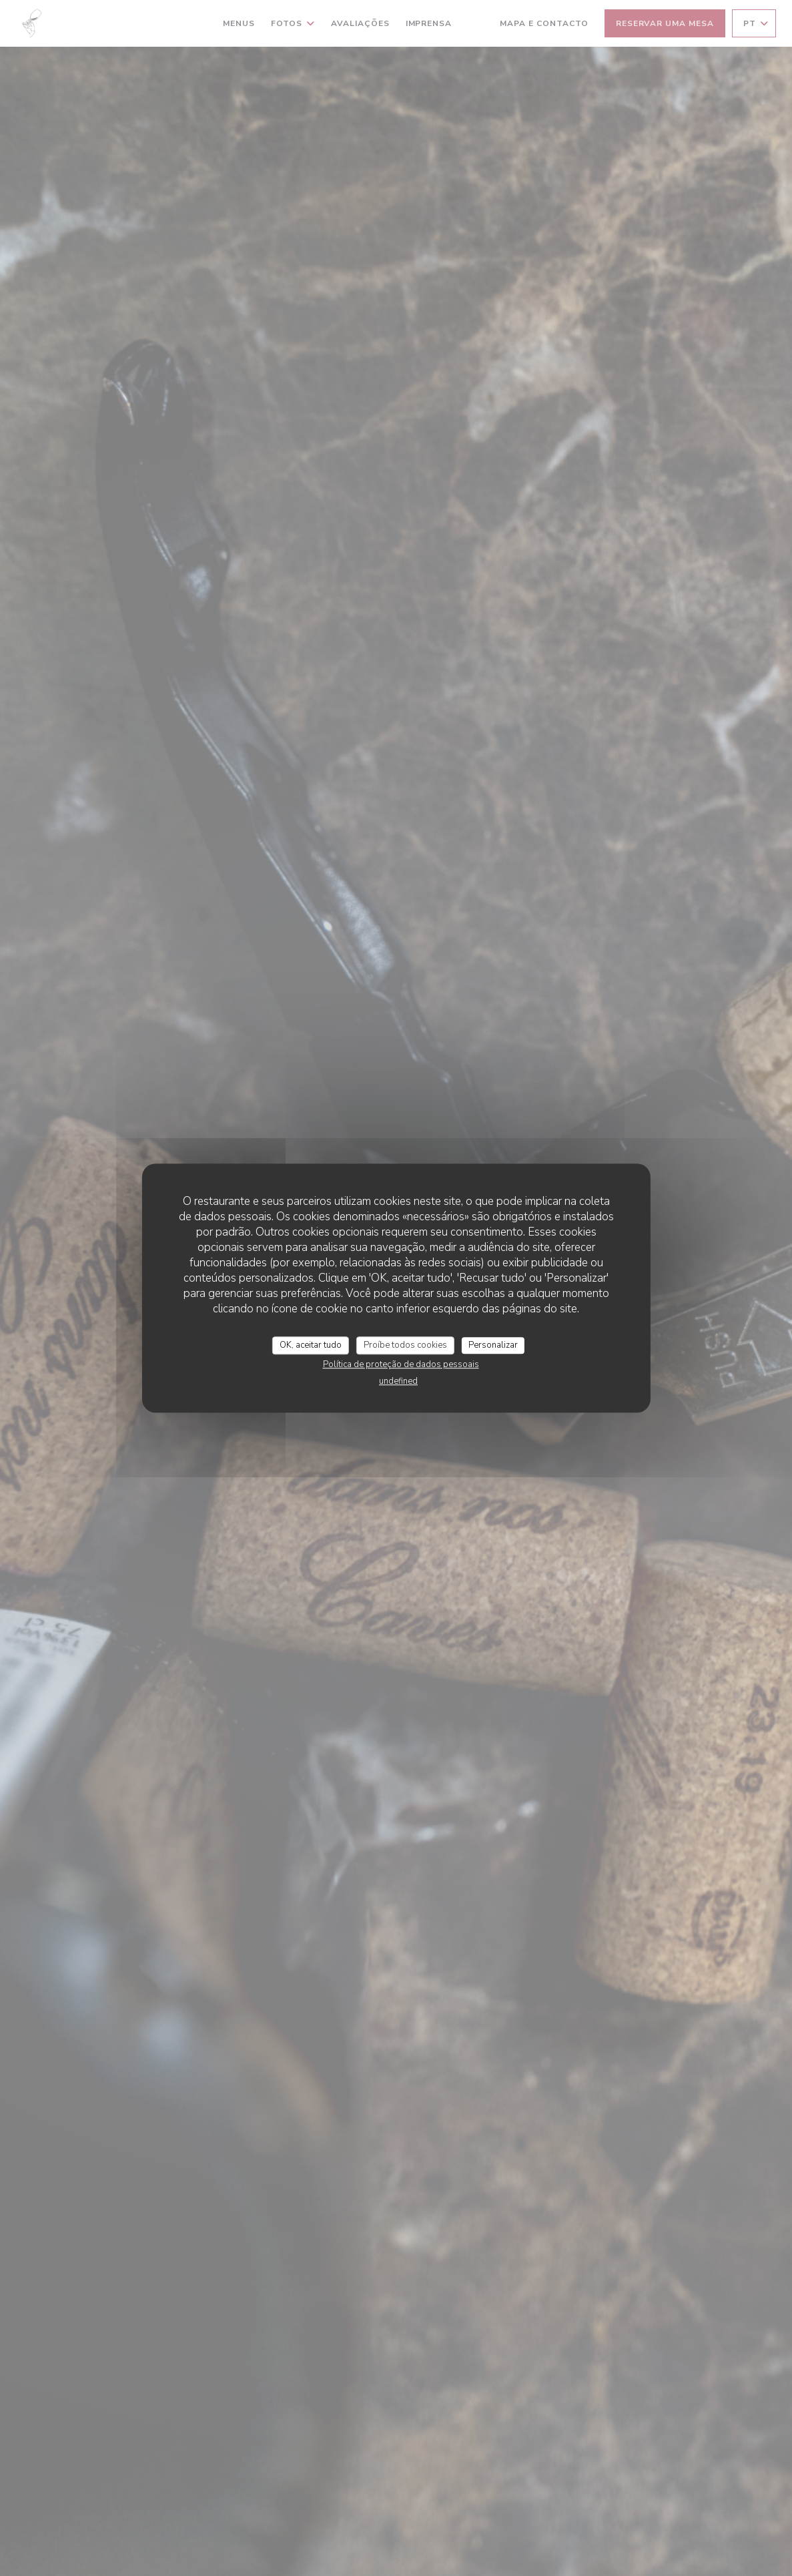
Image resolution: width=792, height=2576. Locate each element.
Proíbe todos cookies (405, 1345)
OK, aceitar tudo (311, 1345)
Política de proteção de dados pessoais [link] (401, 1364)
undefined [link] (398, 1381)
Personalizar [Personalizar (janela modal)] (493, 1345)
